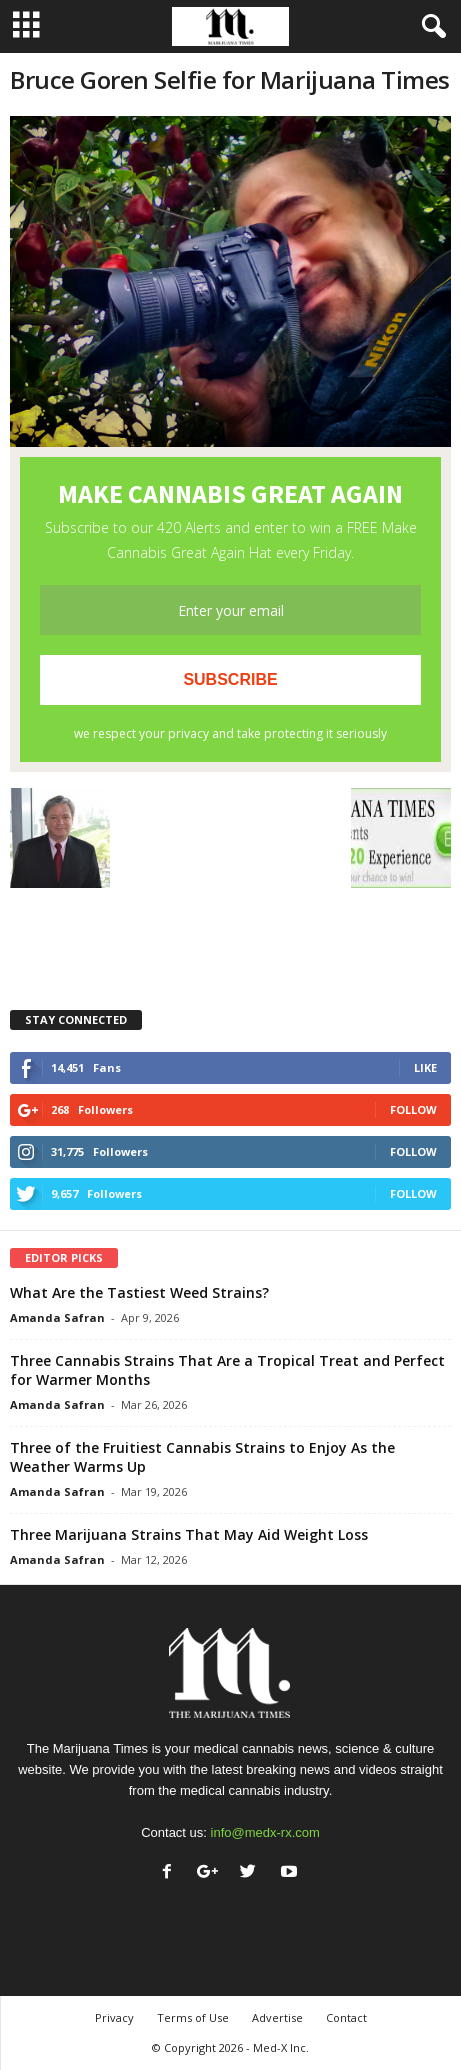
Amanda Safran (57, 1317)
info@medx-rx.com (265, 1832)
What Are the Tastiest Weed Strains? (139, 1292)
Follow (413, 1109)
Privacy (114, 2017)
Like (425, 1067)
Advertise (277, 2017)
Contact (346, 2017)
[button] (430, 27)
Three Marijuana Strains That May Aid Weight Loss (189, 1534)
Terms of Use (193, 2017)
